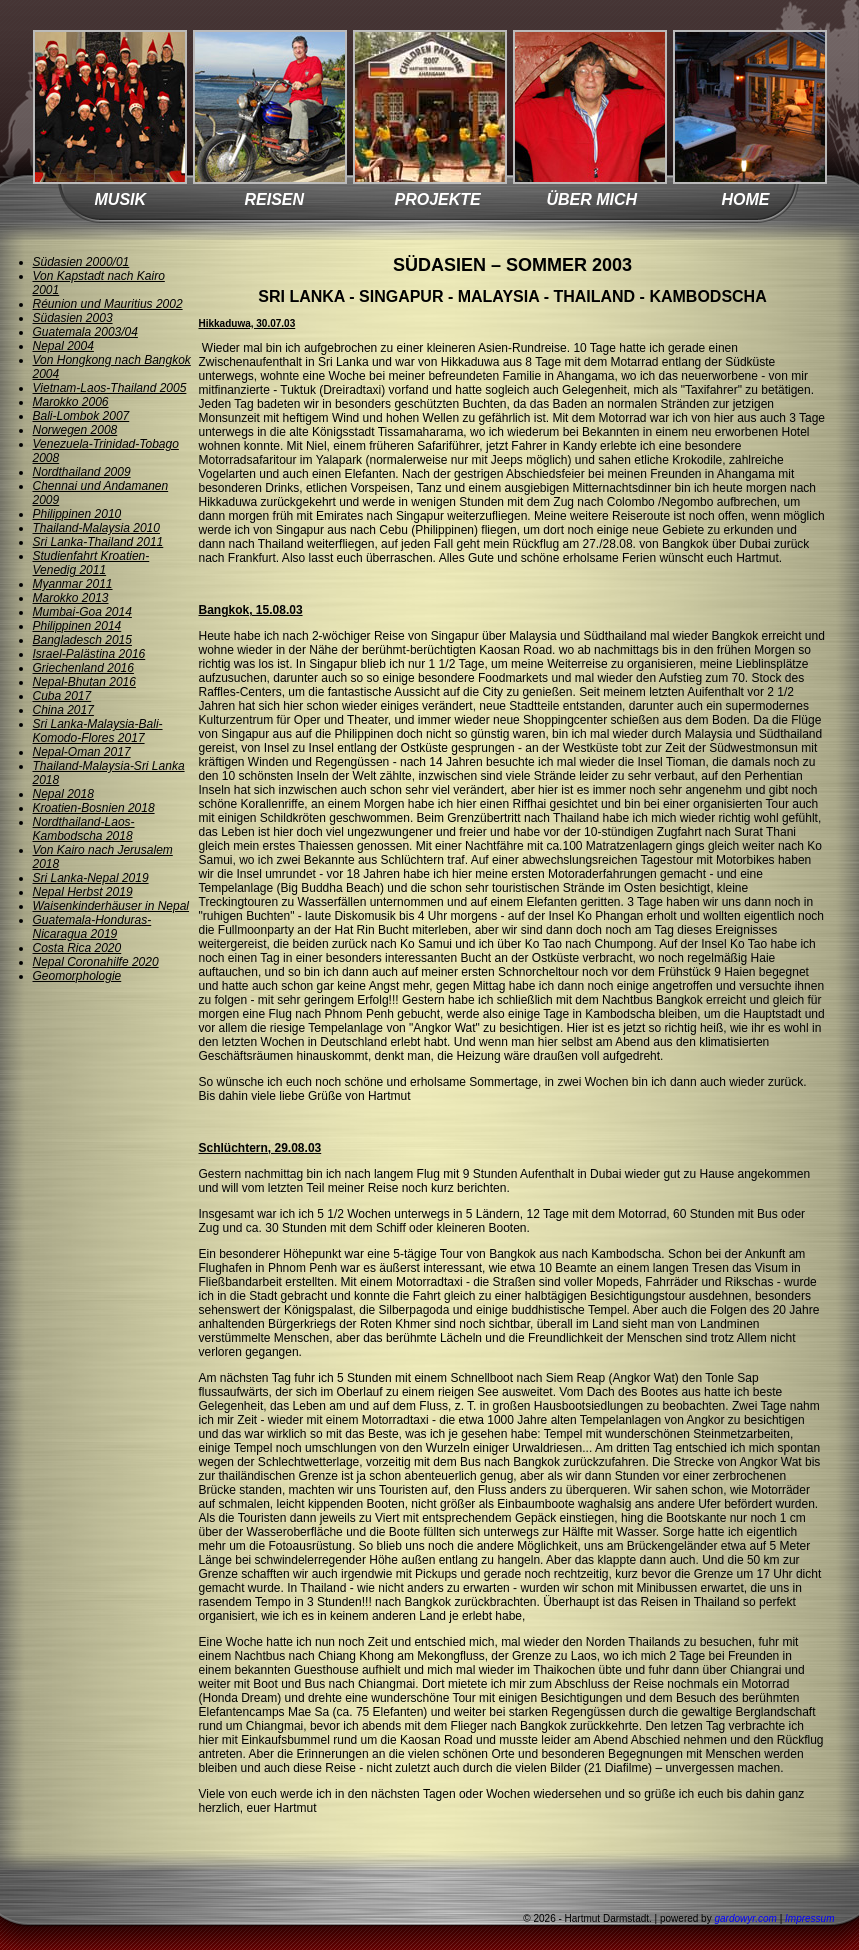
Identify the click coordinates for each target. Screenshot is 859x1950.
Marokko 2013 (71, 598)
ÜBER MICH (592, 199)
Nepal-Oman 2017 (82, 752)
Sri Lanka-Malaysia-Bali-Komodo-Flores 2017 (98, 731)
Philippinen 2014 (77, 626)
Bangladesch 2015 (82, 640)
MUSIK (121, 199)
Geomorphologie (77, 976)
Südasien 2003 (73, 318)
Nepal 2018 (63, 794)
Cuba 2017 (62, 696)
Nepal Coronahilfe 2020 (96, 962)
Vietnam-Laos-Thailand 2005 (110, 388)
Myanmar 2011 (73, 584)
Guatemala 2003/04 (85, 332)
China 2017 (63, 710)
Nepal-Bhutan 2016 (84, 682)
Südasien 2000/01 (81, 262)
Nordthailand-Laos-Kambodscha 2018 (84, 829)
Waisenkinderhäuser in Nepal (111, 906)
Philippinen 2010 (77, 514)
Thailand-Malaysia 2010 (96, 528)
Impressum (809, 1918)
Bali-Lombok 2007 (81, 416)
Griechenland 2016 (83, 668)
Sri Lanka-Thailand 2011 (98, 542)
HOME (746, 199)
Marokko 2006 (71, 402)
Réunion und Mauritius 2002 (108, 304)
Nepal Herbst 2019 (83, 892)
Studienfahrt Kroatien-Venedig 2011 (91, 563)
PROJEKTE (438, 199)
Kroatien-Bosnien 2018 (94, 808)
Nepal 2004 (63, 346)
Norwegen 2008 (75, 430)
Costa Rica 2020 (77, 948)
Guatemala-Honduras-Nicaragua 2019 (92, 927)
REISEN (275, 199)
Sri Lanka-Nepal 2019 (91, 878)
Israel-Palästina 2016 (89, 654)
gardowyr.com (745, 1918)
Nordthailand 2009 (82, 472)
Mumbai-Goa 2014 (82, 612)
